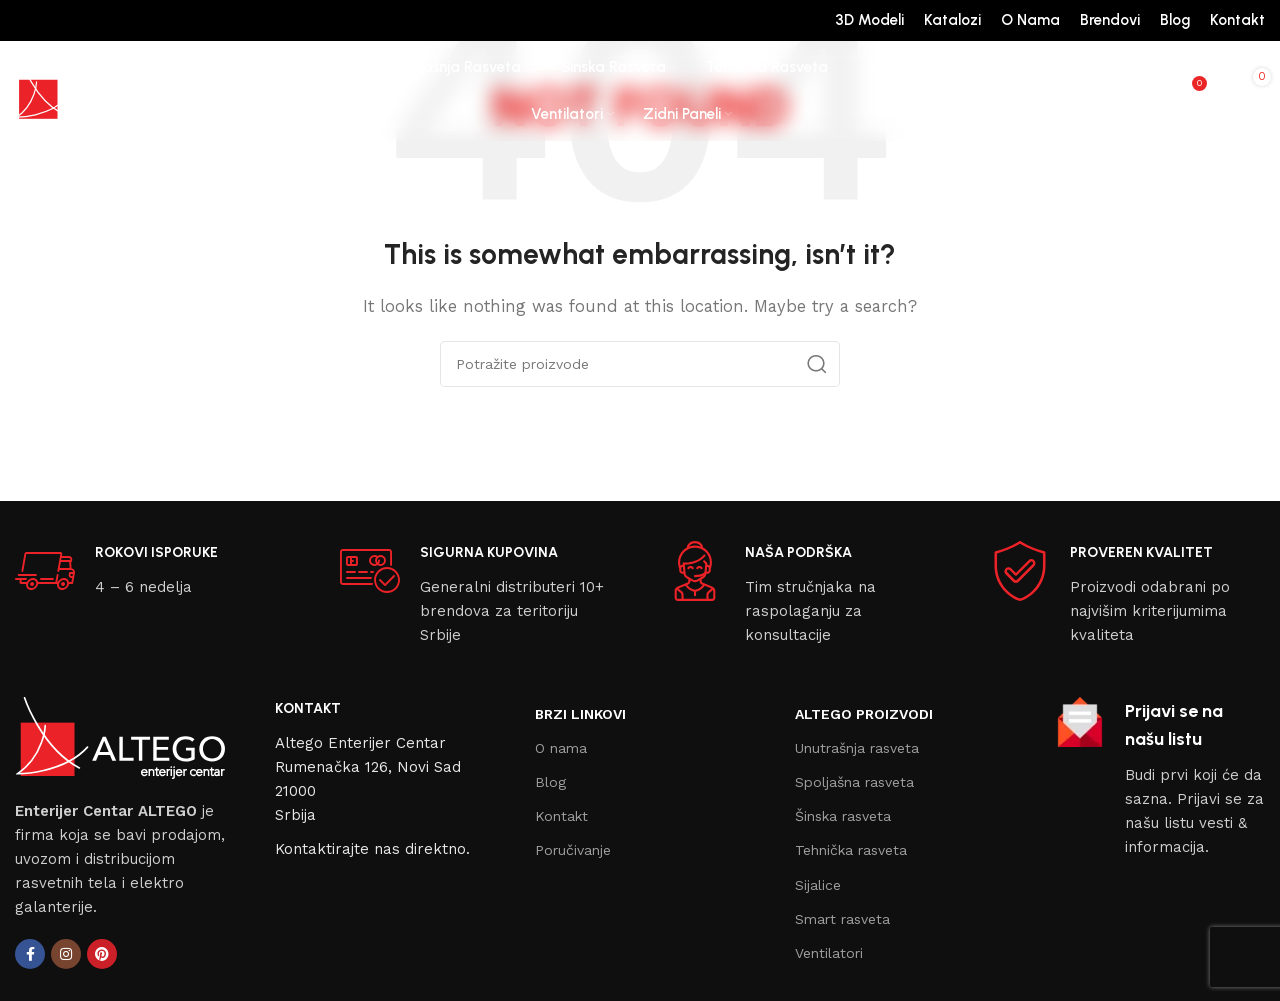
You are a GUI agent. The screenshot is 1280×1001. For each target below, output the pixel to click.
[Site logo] (90, 90)
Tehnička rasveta (851, 850)
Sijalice (818, 885)
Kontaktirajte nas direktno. (372, 849)
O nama (561, 748)
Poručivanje (573, 850)
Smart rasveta (842, 919)
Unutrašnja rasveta (857, 748)
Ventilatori (829, 953)
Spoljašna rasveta (854, 782)
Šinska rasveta (843, 816)
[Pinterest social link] (102, 954)
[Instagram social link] (66, 954)
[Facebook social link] (30, 954)
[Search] (1149, 91)
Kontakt (561, 816)
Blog (550, 782)
